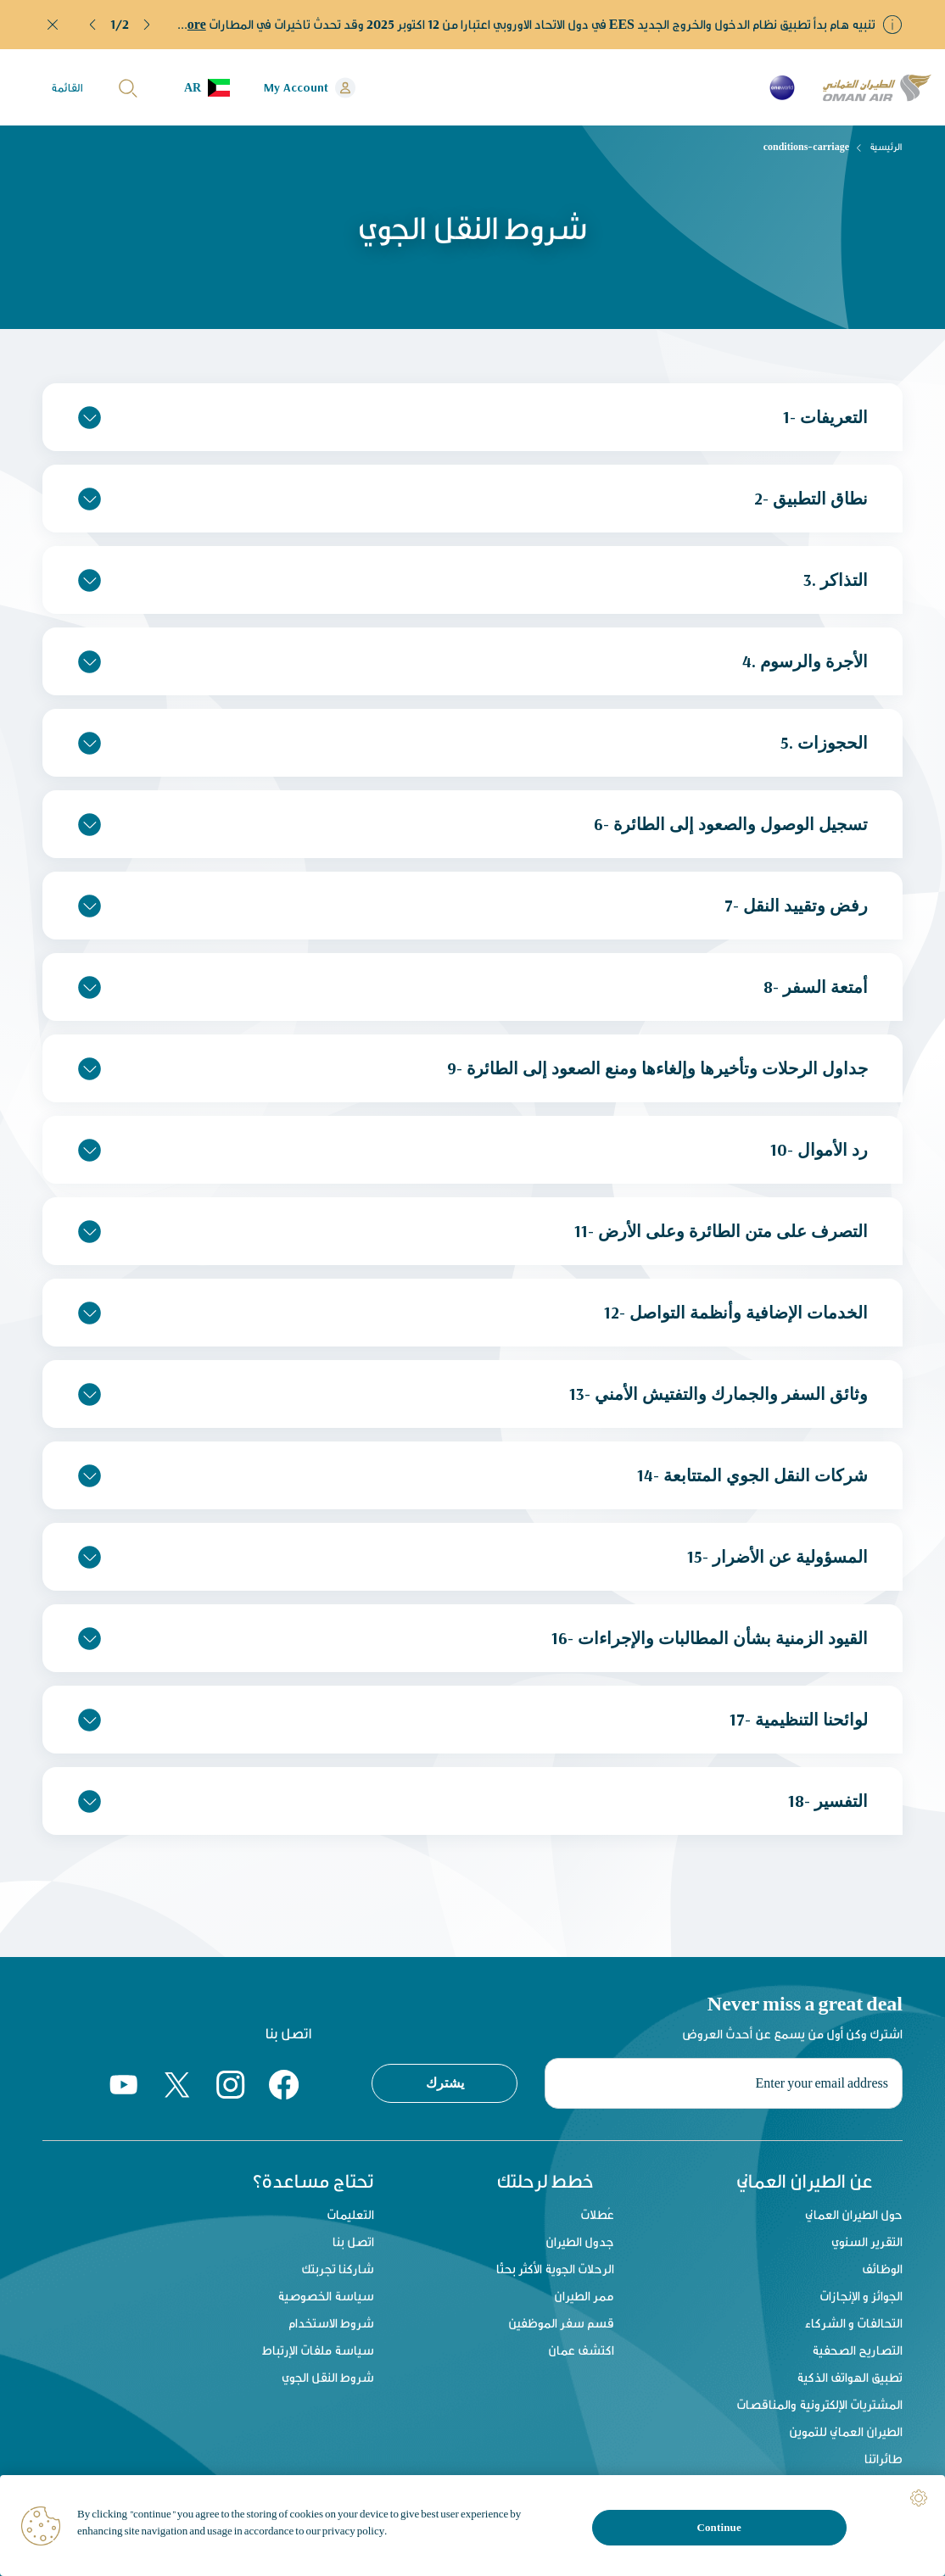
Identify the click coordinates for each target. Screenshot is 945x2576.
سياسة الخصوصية (325, 2296)
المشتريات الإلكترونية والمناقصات (819, 2404)
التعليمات (350, 2214)
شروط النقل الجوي (328, 2377)
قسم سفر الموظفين (561, 2323)
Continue (718, 2527)
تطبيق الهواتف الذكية (850, 2377)
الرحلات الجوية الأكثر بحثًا (555, 2269)
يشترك (445, 2082)
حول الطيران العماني (854, 2214)
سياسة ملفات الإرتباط (318, 2350)
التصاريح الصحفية (857, 2350)
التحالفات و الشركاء (854, 2323)
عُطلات (597, 2214)
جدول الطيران (579, 2241)
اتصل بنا (353, 2241)
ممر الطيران (584, 2296)
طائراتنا (883, 2458)
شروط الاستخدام (331, 2323)
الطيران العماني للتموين (846, 2431)
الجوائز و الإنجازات (861, 2296)
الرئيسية (886, 146)
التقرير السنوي (867, 2241)
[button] (93, 24)
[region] (472, 2525)
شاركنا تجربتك (337, 2269)
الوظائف (882, 2269)
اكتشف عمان (581, 2350)
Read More (174, 24)
